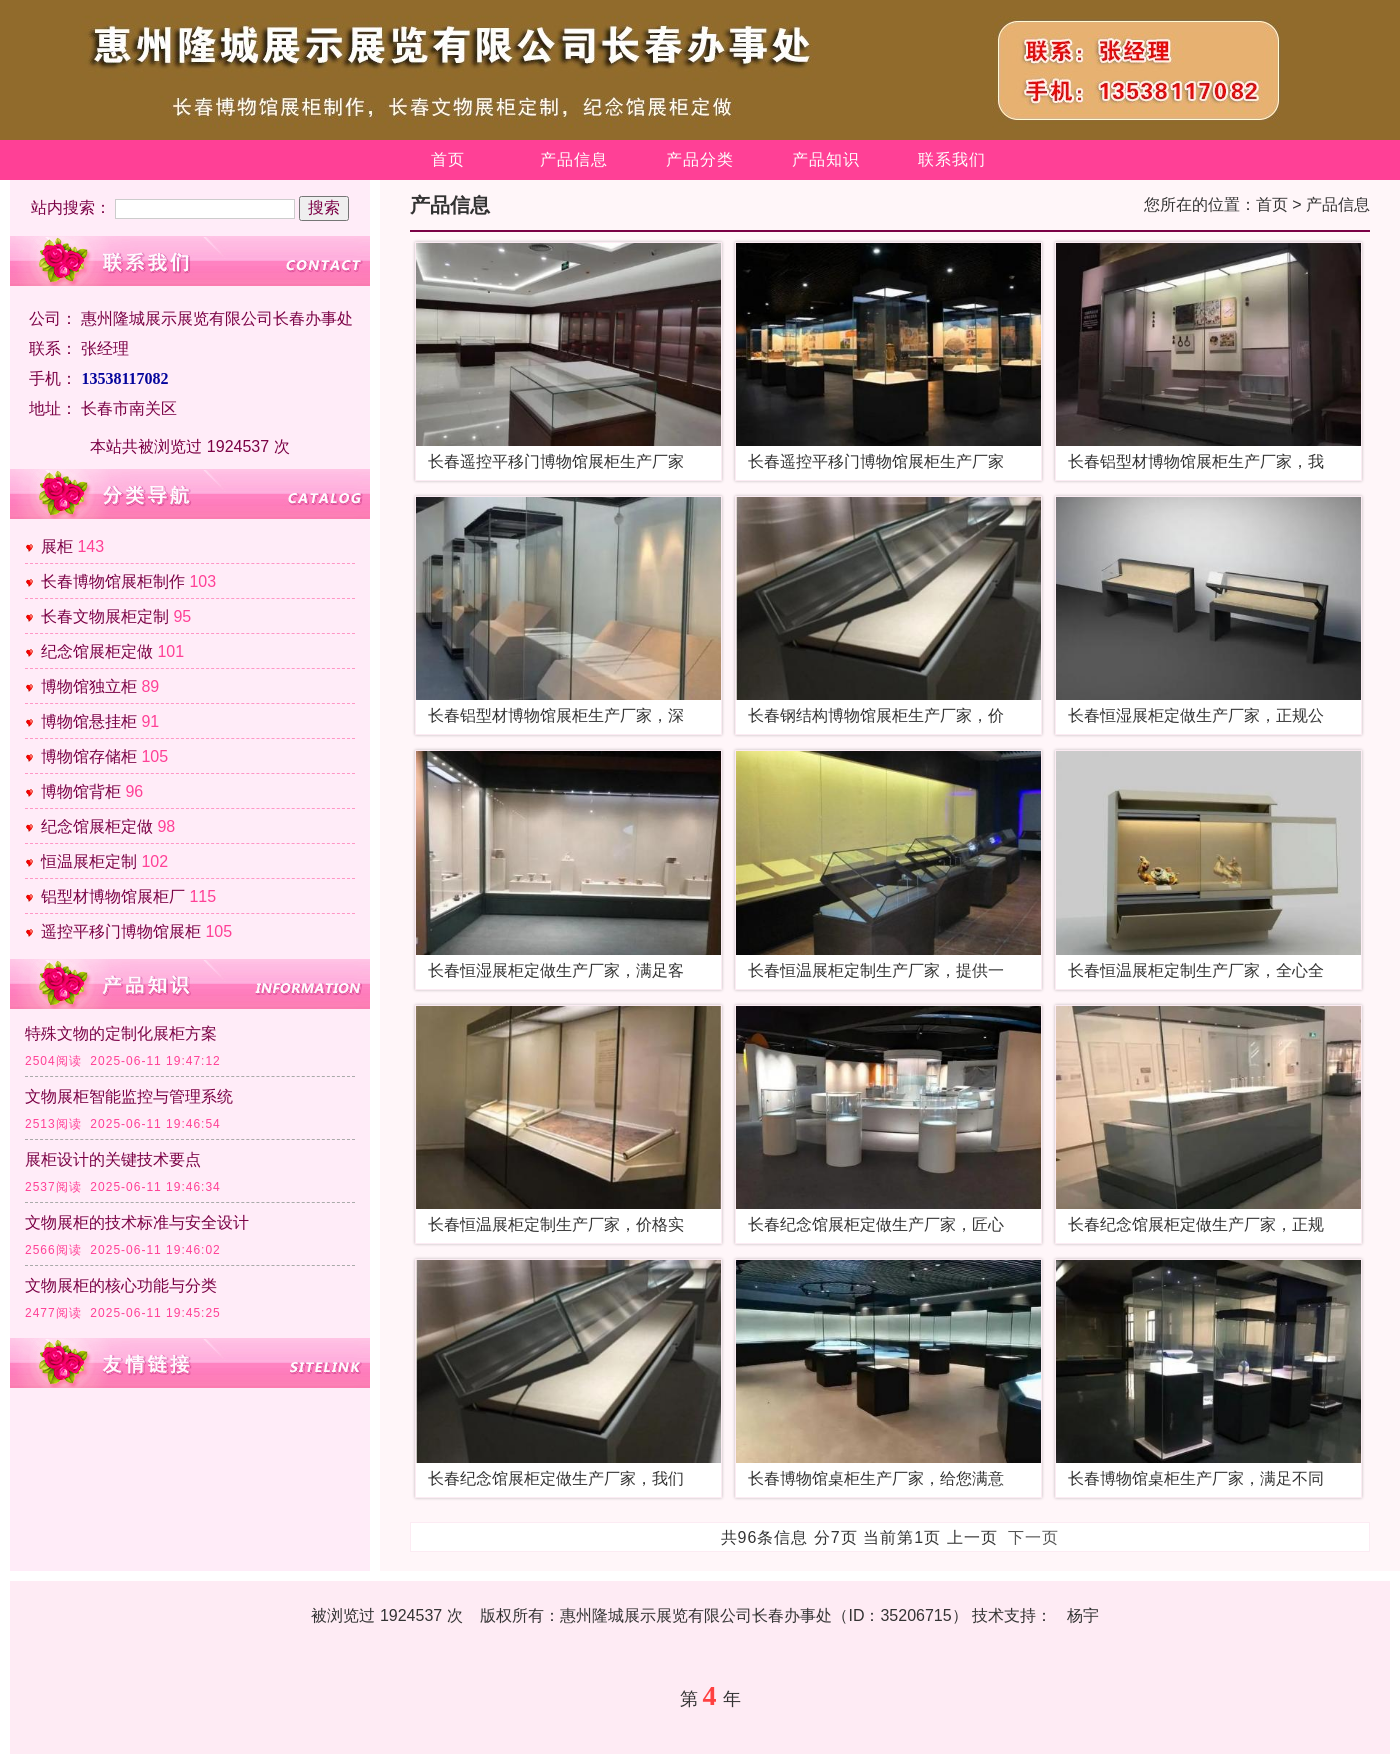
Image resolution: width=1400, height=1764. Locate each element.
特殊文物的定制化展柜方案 (121, 1033)
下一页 (1033, 1537)
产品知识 (826, 159)
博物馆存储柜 (89, 756)
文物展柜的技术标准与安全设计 (137, 1222)
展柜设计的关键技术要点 (113, 1159)
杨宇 (1083, 1615)
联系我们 (952, 159)
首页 (448, 159)
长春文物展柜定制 (105, 616)
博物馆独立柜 (89, 686)
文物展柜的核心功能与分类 (121, 1285)
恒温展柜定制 (89, 861)
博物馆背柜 (81, 791)
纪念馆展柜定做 (97, 651)
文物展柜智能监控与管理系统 (129, 1096)
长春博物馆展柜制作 (113, 581)
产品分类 (700, 159)
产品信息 (574, 159)
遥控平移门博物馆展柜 (121, 931)
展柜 (57, 546)
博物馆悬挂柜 (89, 721)
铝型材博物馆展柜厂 (113, 896)
